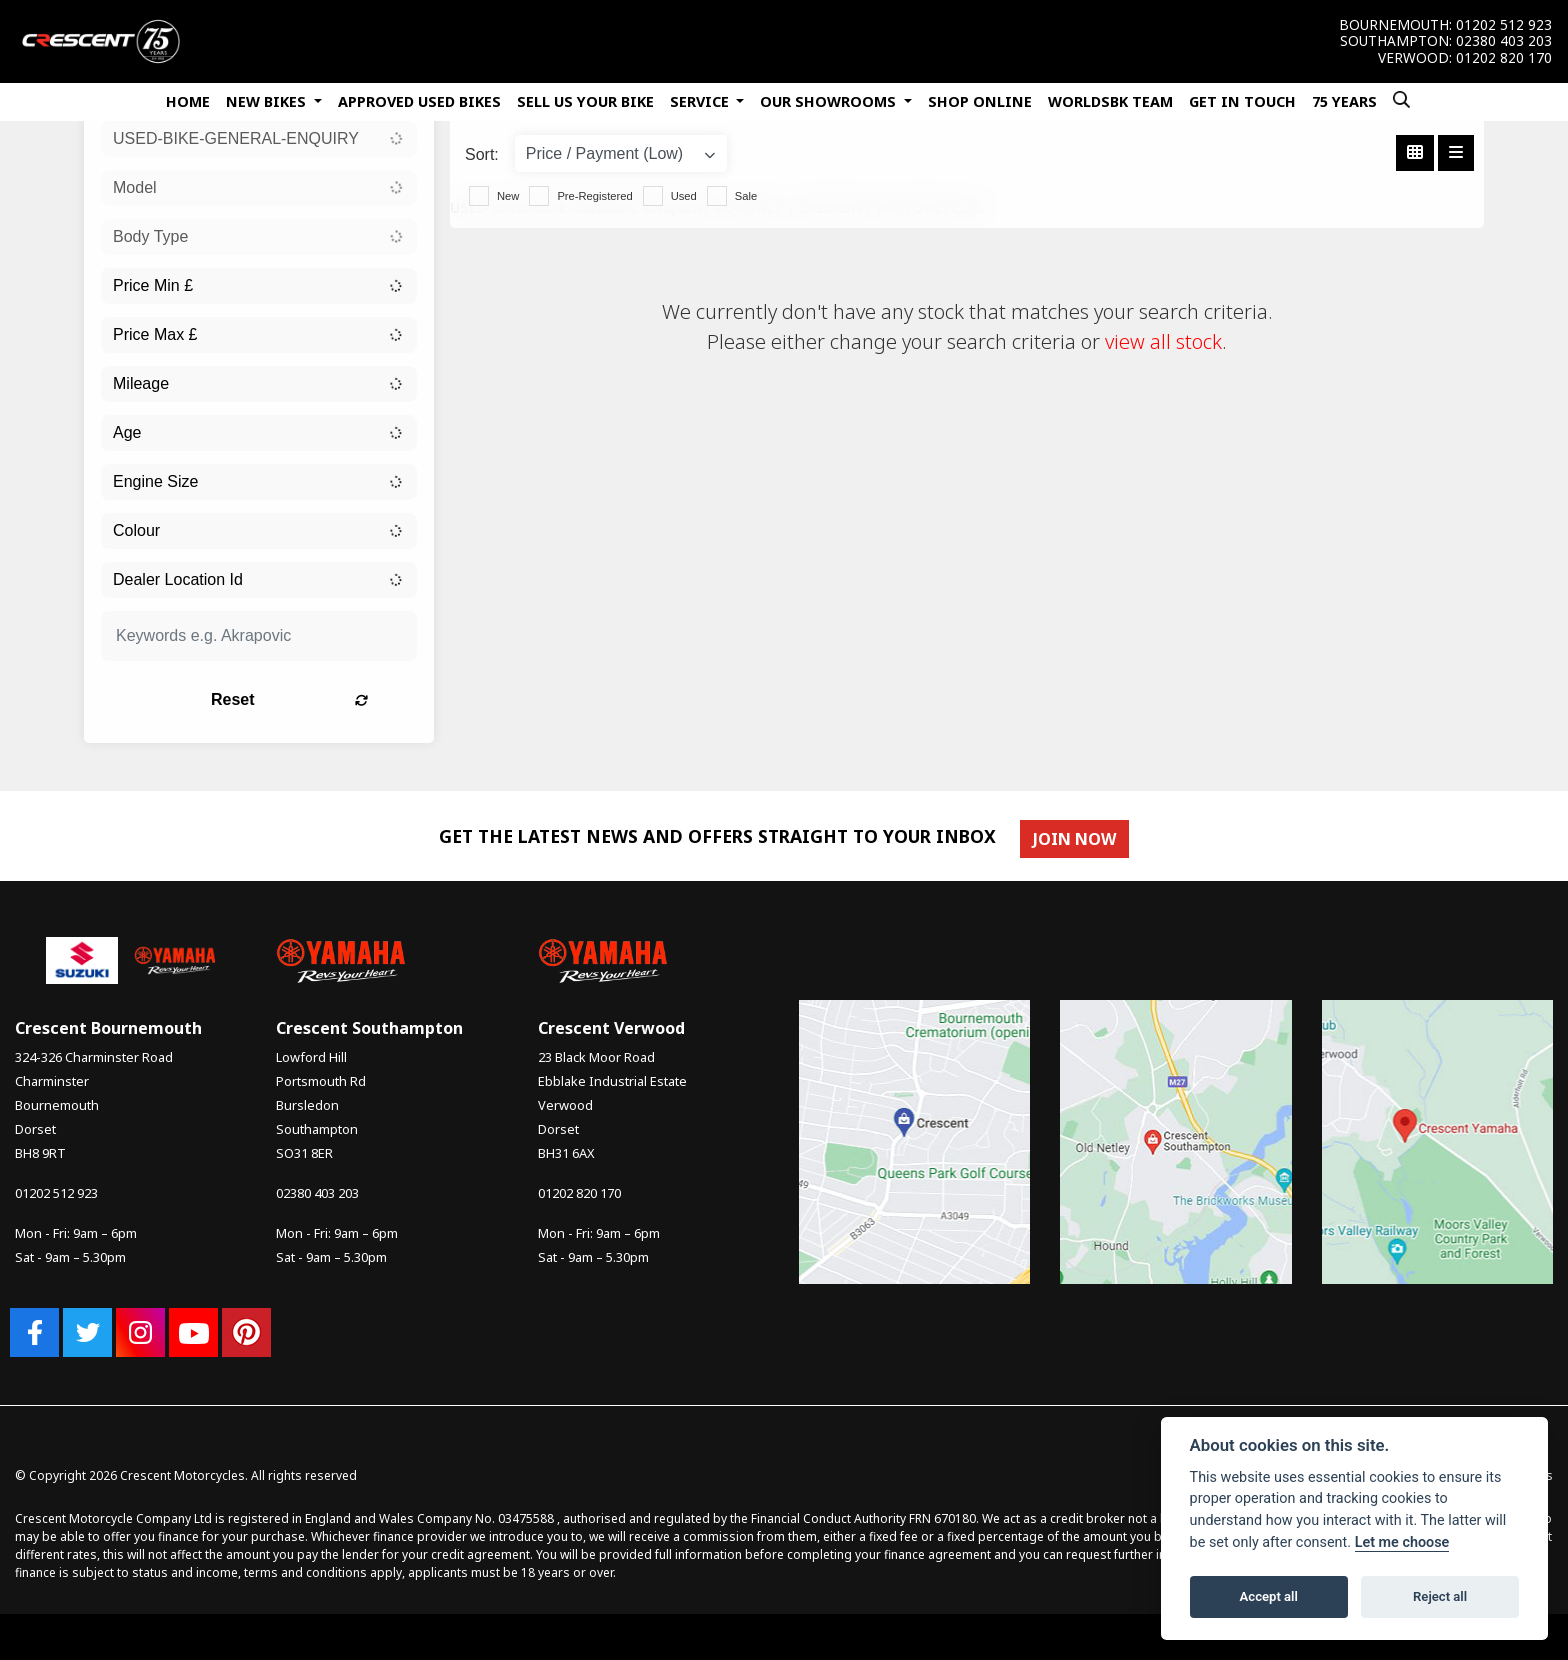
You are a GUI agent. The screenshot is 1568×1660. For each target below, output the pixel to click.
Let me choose (1402, 1542)
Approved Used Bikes (419, 101)
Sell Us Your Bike (585, 101)
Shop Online (980, 101)
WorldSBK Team (1110, 101)
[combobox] (259, 139)
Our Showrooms (830, 101)
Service (701, 101)
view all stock (1163, 341)
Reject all (1440, 1596)
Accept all (1269, 1596)
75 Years (1344, 101)
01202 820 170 (1504, 58)
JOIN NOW (1076, 839)
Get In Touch (1242, 101)
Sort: (482, 154)
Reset (314, 699)
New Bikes (268, 101)
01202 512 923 (1504, 25)
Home (188, 101)
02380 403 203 (1504, 41)
